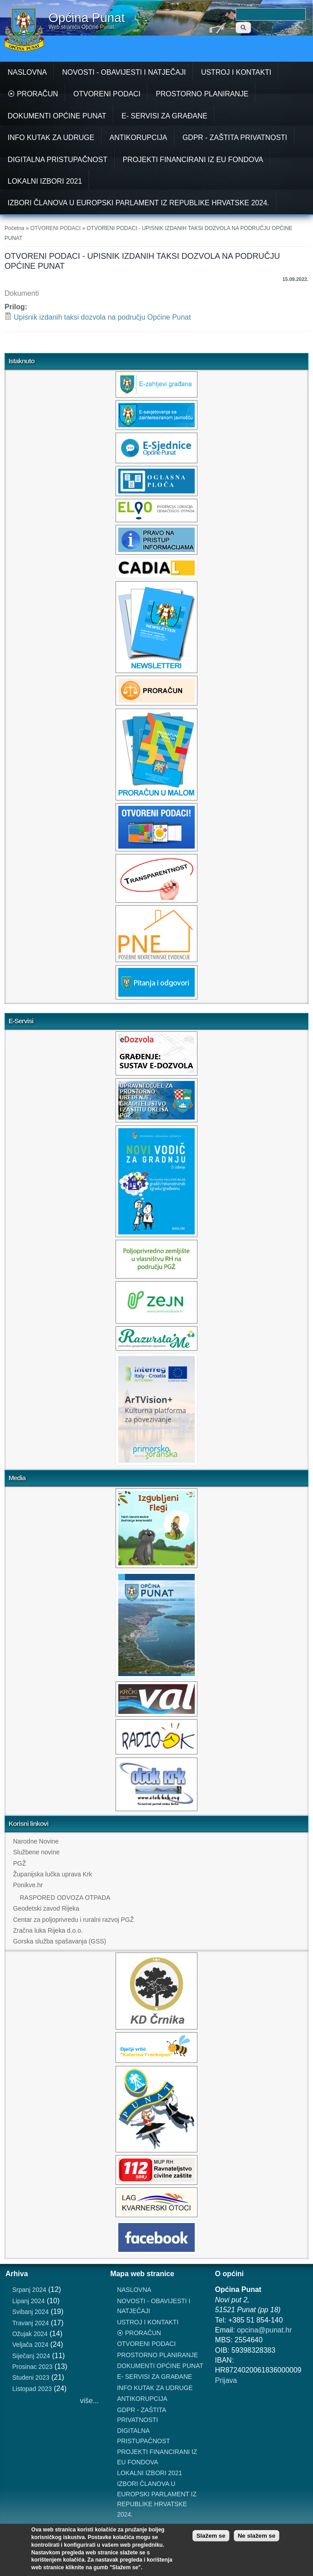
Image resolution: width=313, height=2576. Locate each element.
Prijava (226, 2380)
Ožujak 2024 (30, 2333)
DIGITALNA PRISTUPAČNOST (57, 159)
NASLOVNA (27, 72)
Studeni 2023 (30, 2377)
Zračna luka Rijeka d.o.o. (48, 1930)
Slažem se (211, 2535)
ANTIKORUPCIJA (138, 137)
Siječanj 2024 (31, 2355)
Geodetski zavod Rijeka (46, 1908)
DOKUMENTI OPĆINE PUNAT (57, 116)
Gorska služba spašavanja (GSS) (59, 1941)
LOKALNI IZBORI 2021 (45, 181)
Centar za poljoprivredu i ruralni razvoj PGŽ (73, 1919)
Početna (14, 228)
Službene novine (36, 1852)
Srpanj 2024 (29, 2289)
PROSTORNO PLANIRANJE (202, 94)
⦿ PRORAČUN (33, 94)
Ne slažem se (257, 2535)
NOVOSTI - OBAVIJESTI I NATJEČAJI (124, 72)
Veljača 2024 (30, 2344)
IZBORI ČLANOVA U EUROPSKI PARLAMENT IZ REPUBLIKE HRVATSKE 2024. (138, 203)
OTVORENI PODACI (106, 94)
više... (89, 2400)
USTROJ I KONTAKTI (236, 72)
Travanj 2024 (30, 2323)
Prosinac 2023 (32, 2366)
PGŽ (19, 1863)
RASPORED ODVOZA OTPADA (65, 1897)
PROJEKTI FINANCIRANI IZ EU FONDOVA (193, 159)
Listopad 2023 (32, 2388)
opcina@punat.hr (264, 2330)
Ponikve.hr (28, 1885)
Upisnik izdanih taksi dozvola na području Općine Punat (102, 317)
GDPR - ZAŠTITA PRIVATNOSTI (235, 137)
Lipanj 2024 (28, 2301)
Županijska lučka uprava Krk (52, 1874)
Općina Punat (87, 18)
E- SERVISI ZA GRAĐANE (164, 116)
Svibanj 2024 (30, 2311)
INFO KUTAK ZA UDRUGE (51, 137)
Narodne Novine (35, 1841)
